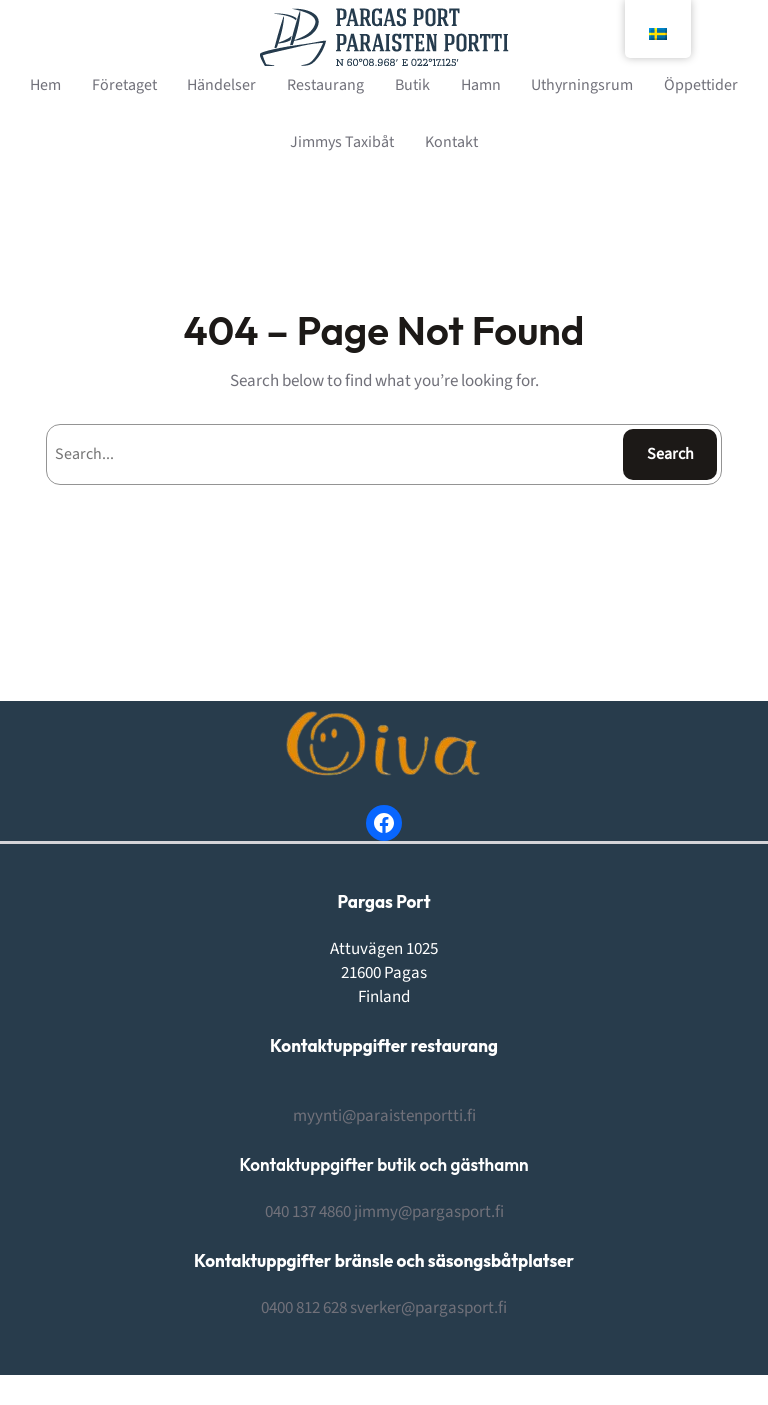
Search (670, 454)
